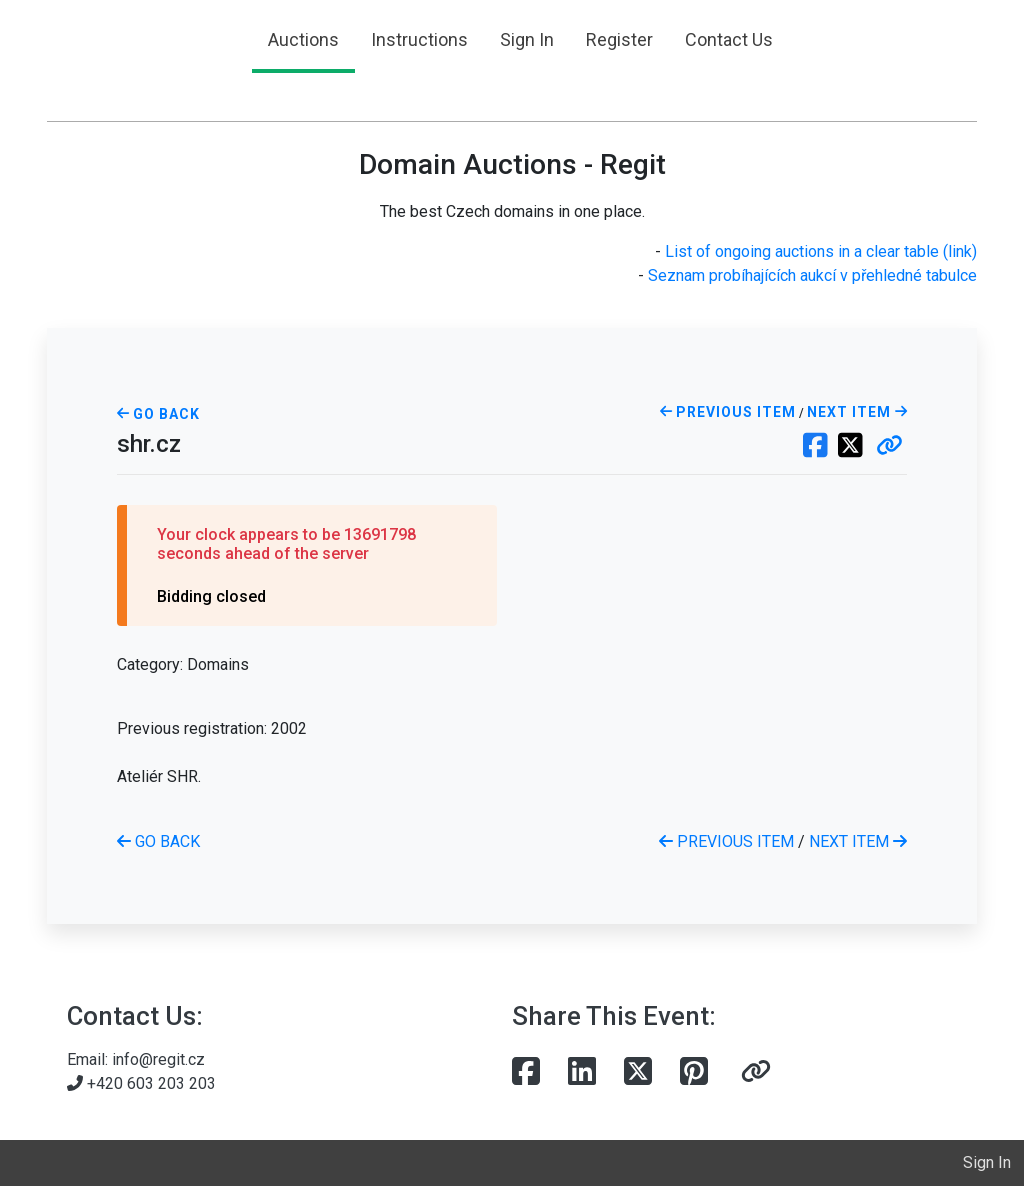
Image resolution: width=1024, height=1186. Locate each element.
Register (619, 39)
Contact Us (729, 39)
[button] (889, 447)
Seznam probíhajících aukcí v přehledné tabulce (812, 275)
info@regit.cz (158, 1059)
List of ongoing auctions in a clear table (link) (821, 251)
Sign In (527, 39)
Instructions (419, 39)
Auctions (303, 39)
